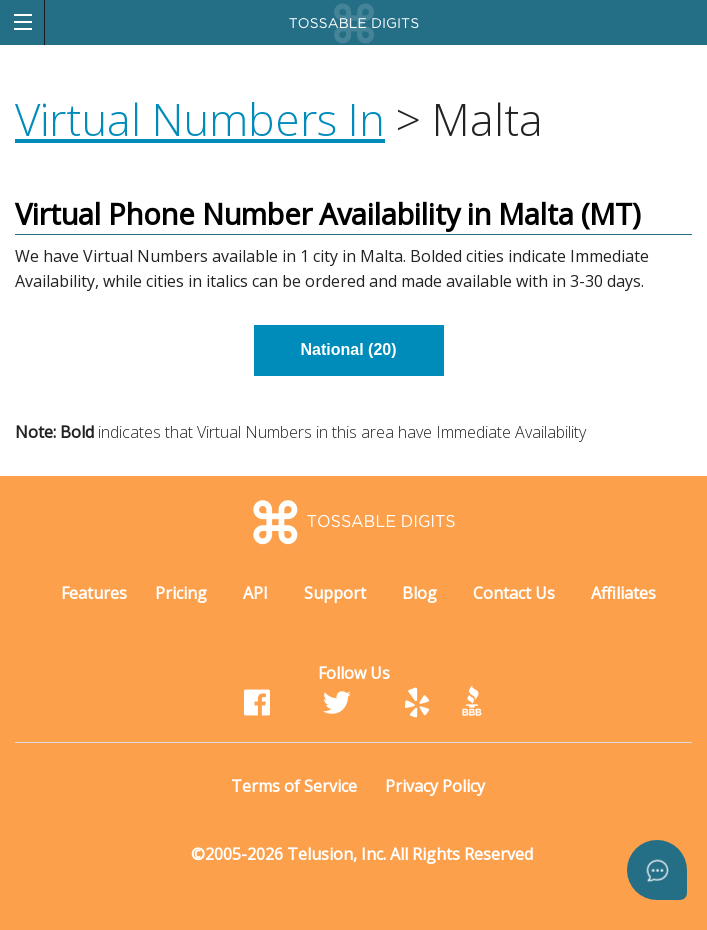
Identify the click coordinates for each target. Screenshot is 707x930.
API (255, 593)
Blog (419, 593)
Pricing (181, 593)
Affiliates (623, 593)
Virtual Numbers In (200, 119)
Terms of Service (294, 786)
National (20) (348, 349)
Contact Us (514, 593)
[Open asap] (657, 870)
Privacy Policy (435, 786)
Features (94, 593)
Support (335, 593)
